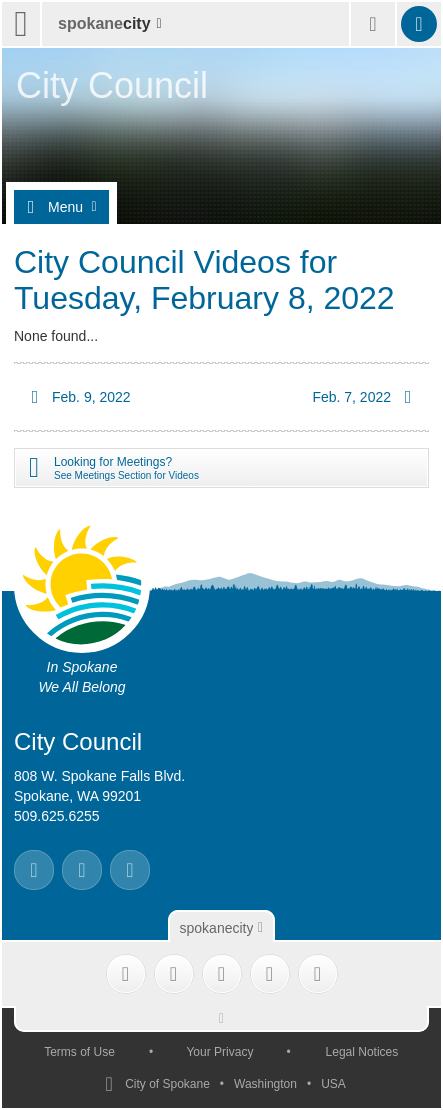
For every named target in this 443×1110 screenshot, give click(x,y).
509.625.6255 (57, 816)
